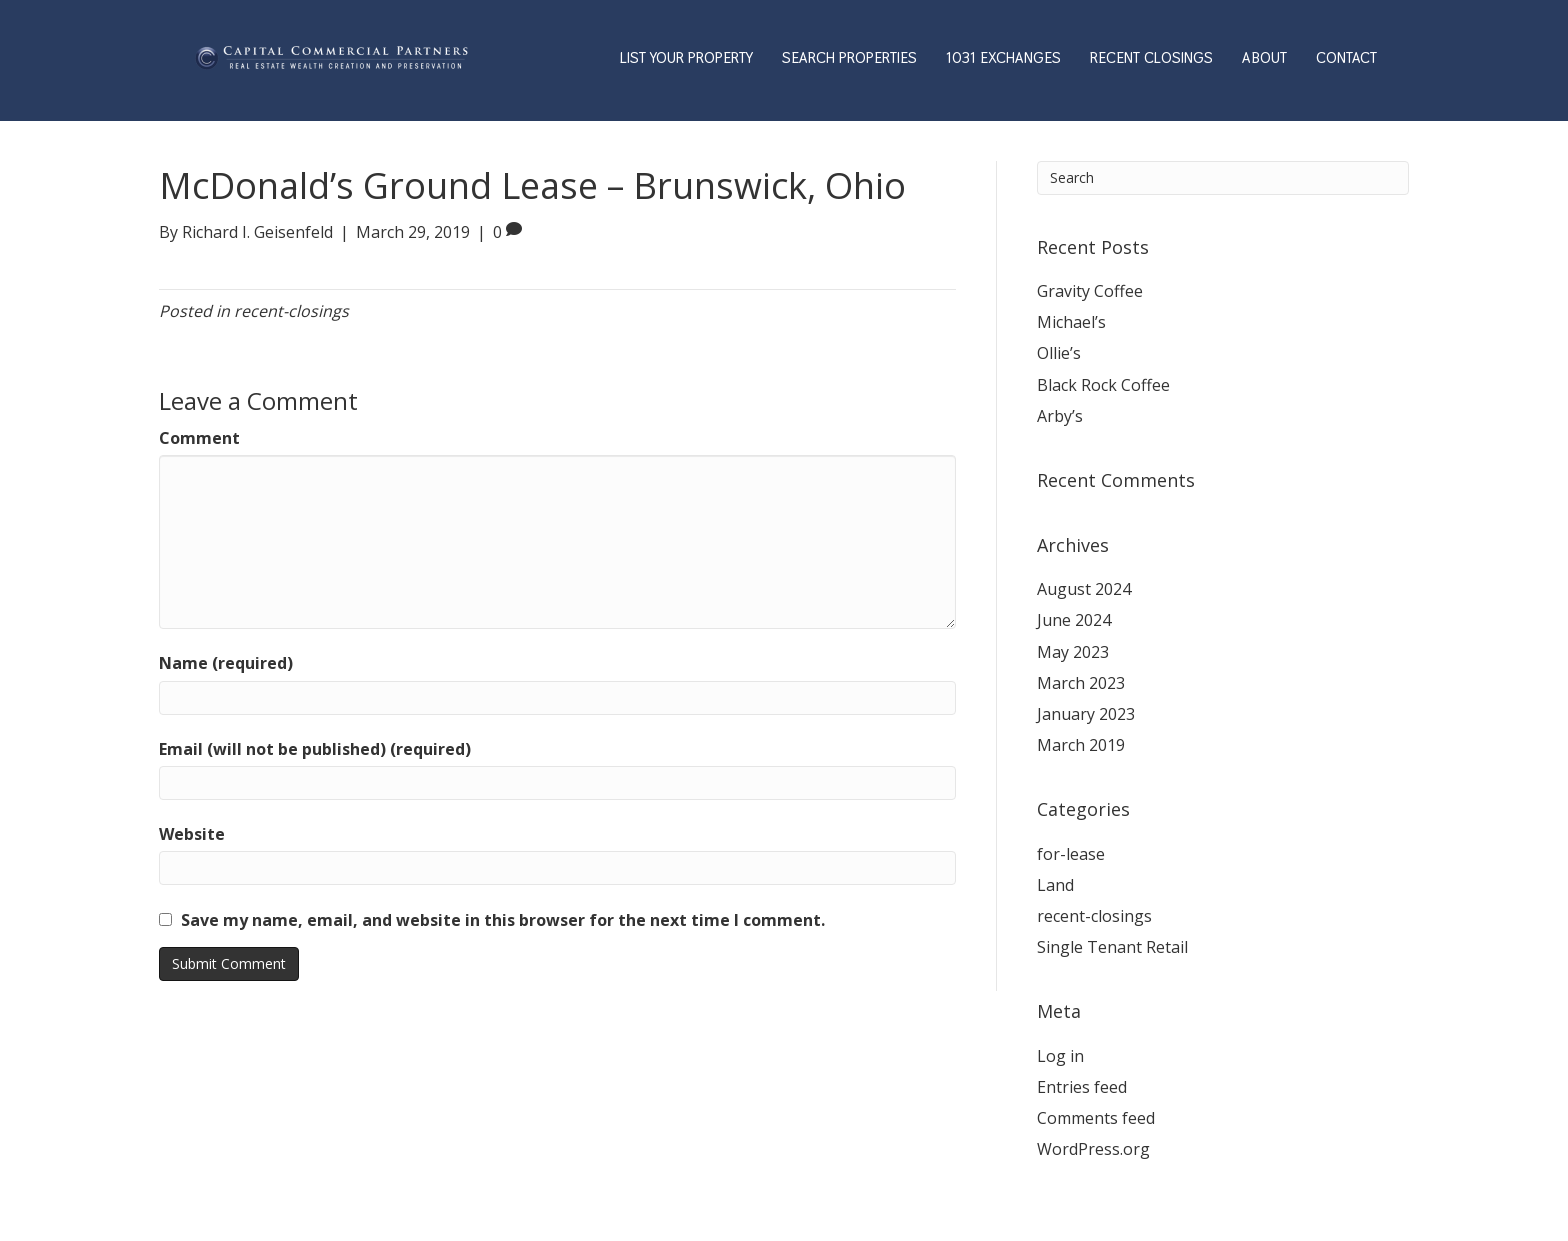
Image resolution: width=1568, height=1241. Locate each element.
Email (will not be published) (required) (315, 749)
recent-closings (291, 311)
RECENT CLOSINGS (1151, 57)
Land (1055, 885)
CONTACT (1346, 57)
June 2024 (1074, 620)
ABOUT (1264, 57)
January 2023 (1086, 714)
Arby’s (1060, 416)
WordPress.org (1093, 1149)
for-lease (1071, 854)
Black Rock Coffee (1103, 385)
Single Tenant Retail (1112, 947)
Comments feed (1096, 1118)
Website (192, 834)
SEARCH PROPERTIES (849, 57)
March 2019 (1081, 745)
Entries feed (1082, 1087)
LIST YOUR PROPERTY (686, 57)
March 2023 (1081, 683)
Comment (199, 438)
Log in (1060, 1056)
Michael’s (1071, 322)
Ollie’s (1059, 353)
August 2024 (1084, 589)
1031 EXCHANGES (1003, 57)
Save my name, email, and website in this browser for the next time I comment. (503, 920)
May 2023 (1073, 652)
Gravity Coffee (1090, 291)
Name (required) (226, 663)
